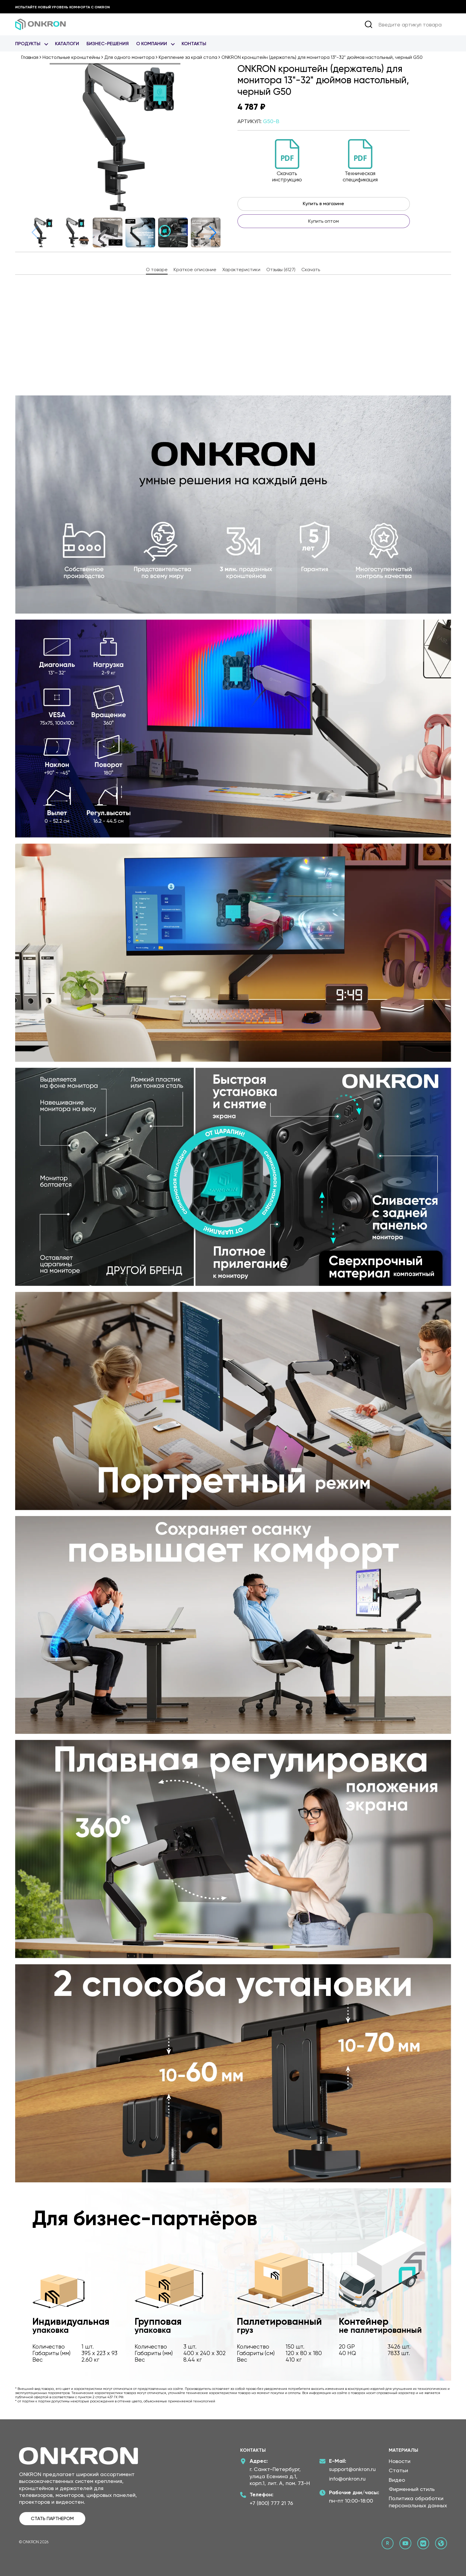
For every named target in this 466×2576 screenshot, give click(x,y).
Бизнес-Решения (107, 43)
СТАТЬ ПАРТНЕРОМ (52, 2518)
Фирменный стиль (412, 2489)
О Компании (151, 43)
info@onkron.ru (347, 2479)
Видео (397, 2480)
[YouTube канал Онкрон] (405, 2543)
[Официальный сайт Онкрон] (441, 2543)
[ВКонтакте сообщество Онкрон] (423, 2543)
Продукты (27, 43)
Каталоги (67, 43)
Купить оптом (323, 221)
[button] (212, 232)
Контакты (194, 43)
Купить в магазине (323, 203)
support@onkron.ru (352, 2469)
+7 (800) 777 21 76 (271, 2503)
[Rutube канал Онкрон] (387, 2543)
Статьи (398, 2470)
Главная (29, 57)
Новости (399, 2461)
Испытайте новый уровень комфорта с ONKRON (62, 7)
